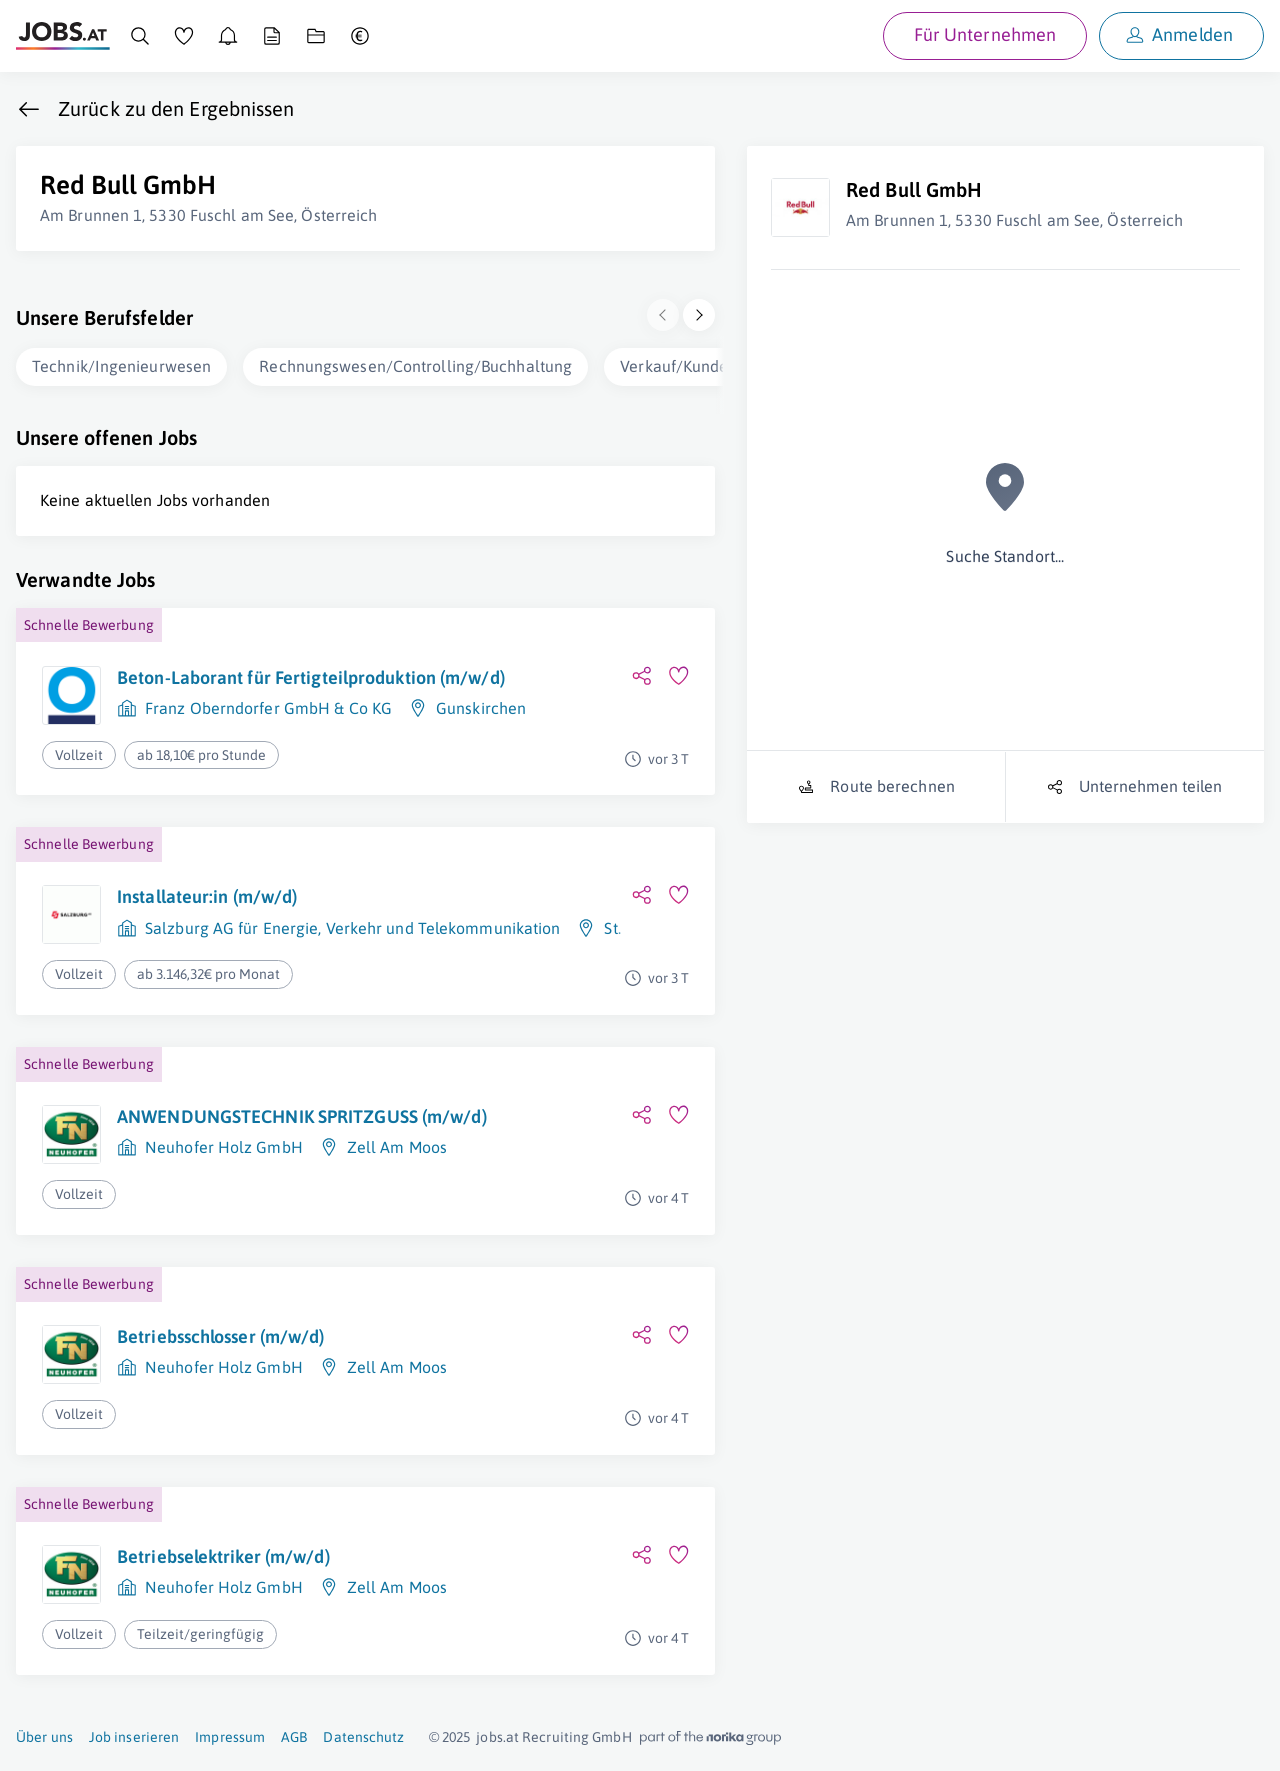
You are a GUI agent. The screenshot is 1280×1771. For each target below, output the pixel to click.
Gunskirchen (481, 708)
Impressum (230, 1737)
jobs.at (497, 1737)
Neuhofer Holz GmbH (224, 1147)
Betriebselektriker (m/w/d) (223, 1556)
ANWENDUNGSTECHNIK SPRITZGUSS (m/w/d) (302, 1116)
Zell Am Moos (397, 1147)
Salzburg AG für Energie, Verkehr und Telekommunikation (352, 928)
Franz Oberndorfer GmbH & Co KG (268, 708)
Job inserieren (134, 1737)
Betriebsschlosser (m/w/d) (221, 1336)
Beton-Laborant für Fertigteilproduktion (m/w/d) (311, 677)
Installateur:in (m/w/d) (207, 896)
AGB (294, 1737)
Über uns (44, 1737)
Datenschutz (363, 1737)
